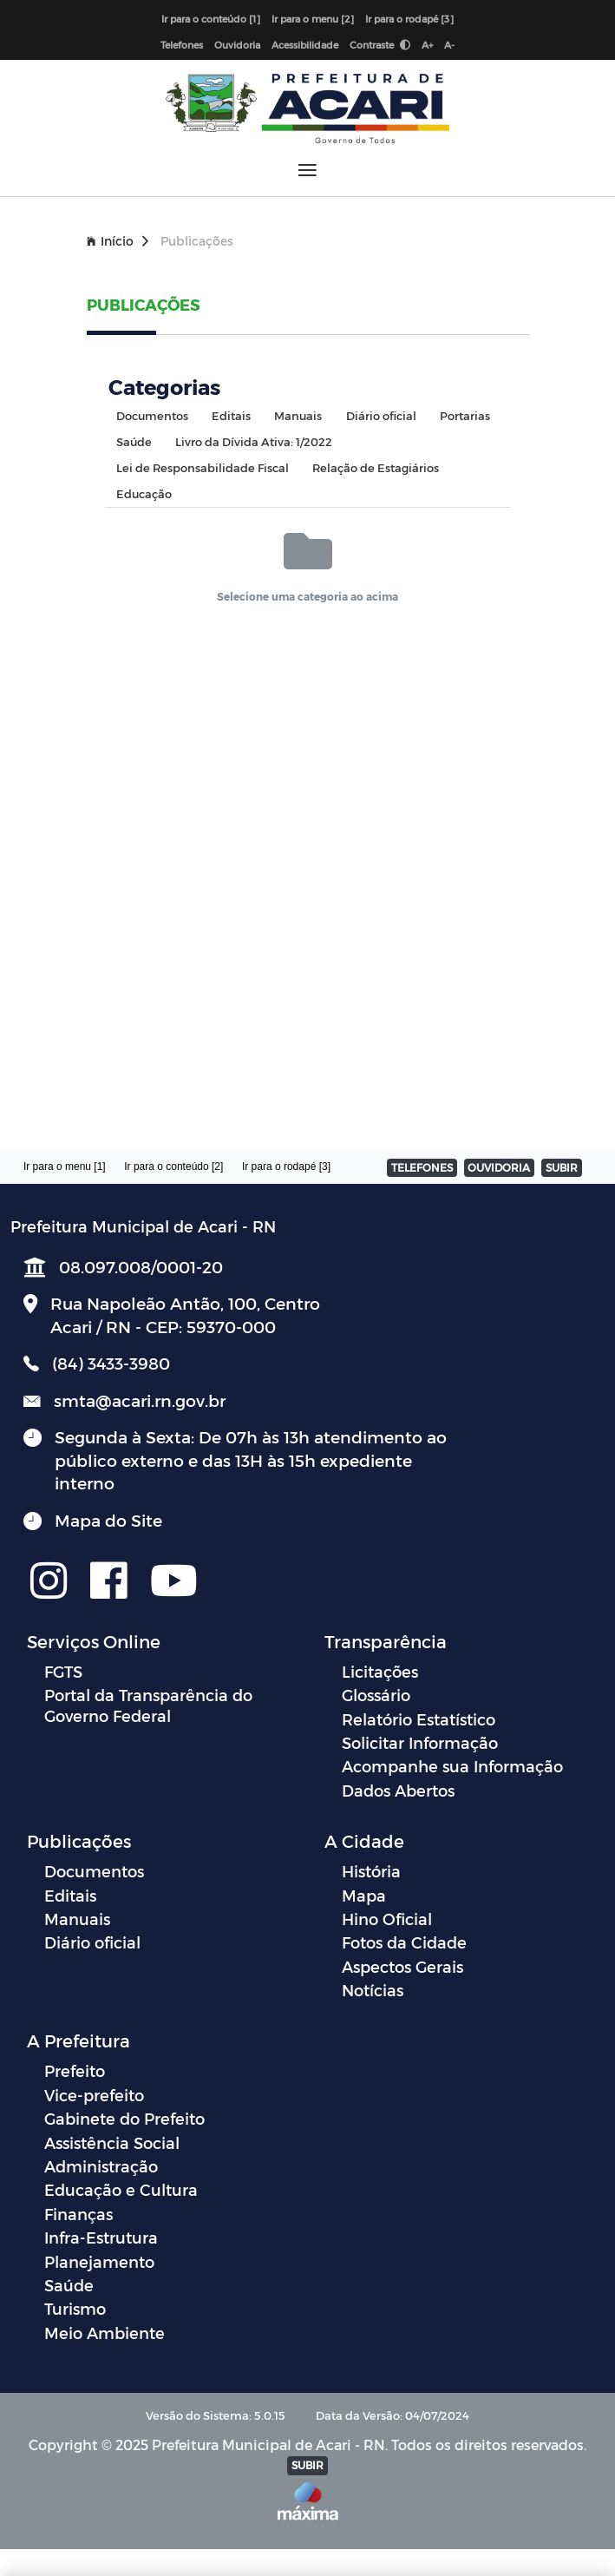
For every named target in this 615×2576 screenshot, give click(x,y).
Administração (101, 2166)
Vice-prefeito (94, 2095)
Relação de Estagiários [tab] (375, 467)
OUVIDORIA (499, 1167)
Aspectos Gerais (402, 1966)
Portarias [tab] (465, 415)
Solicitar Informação (420, 1742)
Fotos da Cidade (404, 1942)
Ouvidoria (237, 44)
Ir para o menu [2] (313, 18)
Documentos (94, 1871)
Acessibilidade (305, 44)
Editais (70, 1895)
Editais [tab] (231, 415)
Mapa (364, 1895)
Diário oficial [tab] (381, 415)
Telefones (181, 44)
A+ (427, 44)
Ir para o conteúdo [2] (173, 1166)
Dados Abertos (398, 1790)
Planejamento (99, 2261)
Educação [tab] (144, 493)
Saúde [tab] (134, 441)
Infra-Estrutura (101, 2237)
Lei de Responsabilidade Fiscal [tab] (202, 467)
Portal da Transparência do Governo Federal (148, 1705)
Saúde (69, 2285)
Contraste (380, 44)
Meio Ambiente (104, 2332)
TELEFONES (422, 1167)
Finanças (78, 2214)
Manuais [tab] (298, 415)
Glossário (376, 1695)
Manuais (77, 1918)
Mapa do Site (108, 1520)
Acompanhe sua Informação (452, 1766)
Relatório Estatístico (418, 1719)
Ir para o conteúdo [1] (210, 18)
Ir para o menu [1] (64, 1166)
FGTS (63, 1671)
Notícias (372, 1990)
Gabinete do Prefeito (124, 2118)
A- (449, 44)
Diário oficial (92, 1942)
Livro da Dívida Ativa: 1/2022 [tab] (253, 441)
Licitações (380, 1671)
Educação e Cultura (121, 2189)
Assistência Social (112, 2142)
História (371, 1871)
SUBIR (562, 1167)
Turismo (75, 2308)
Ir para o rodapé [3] (409, 18)
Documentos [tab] (152, 415)
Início (117, 240)
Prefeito (74, 2070)
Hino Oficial (387, 1918)
